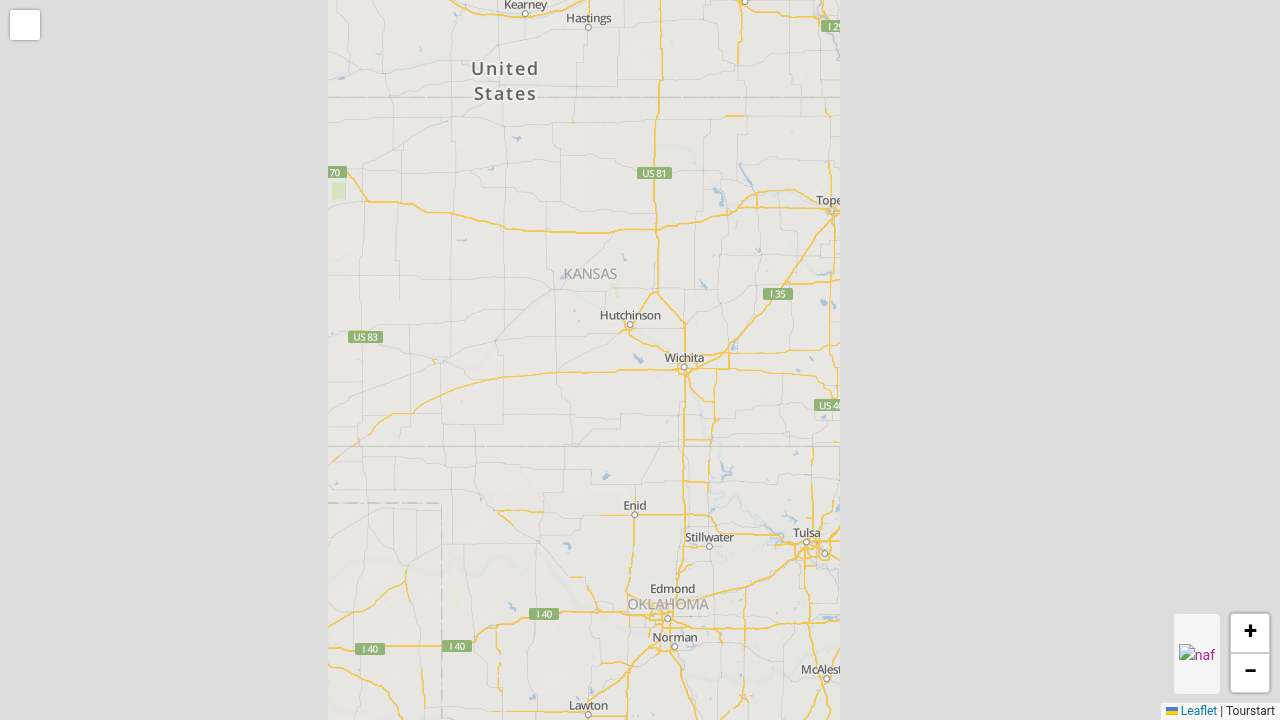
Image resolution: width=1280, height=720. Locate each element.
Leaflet (1191, 711)
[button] (27, 27)
